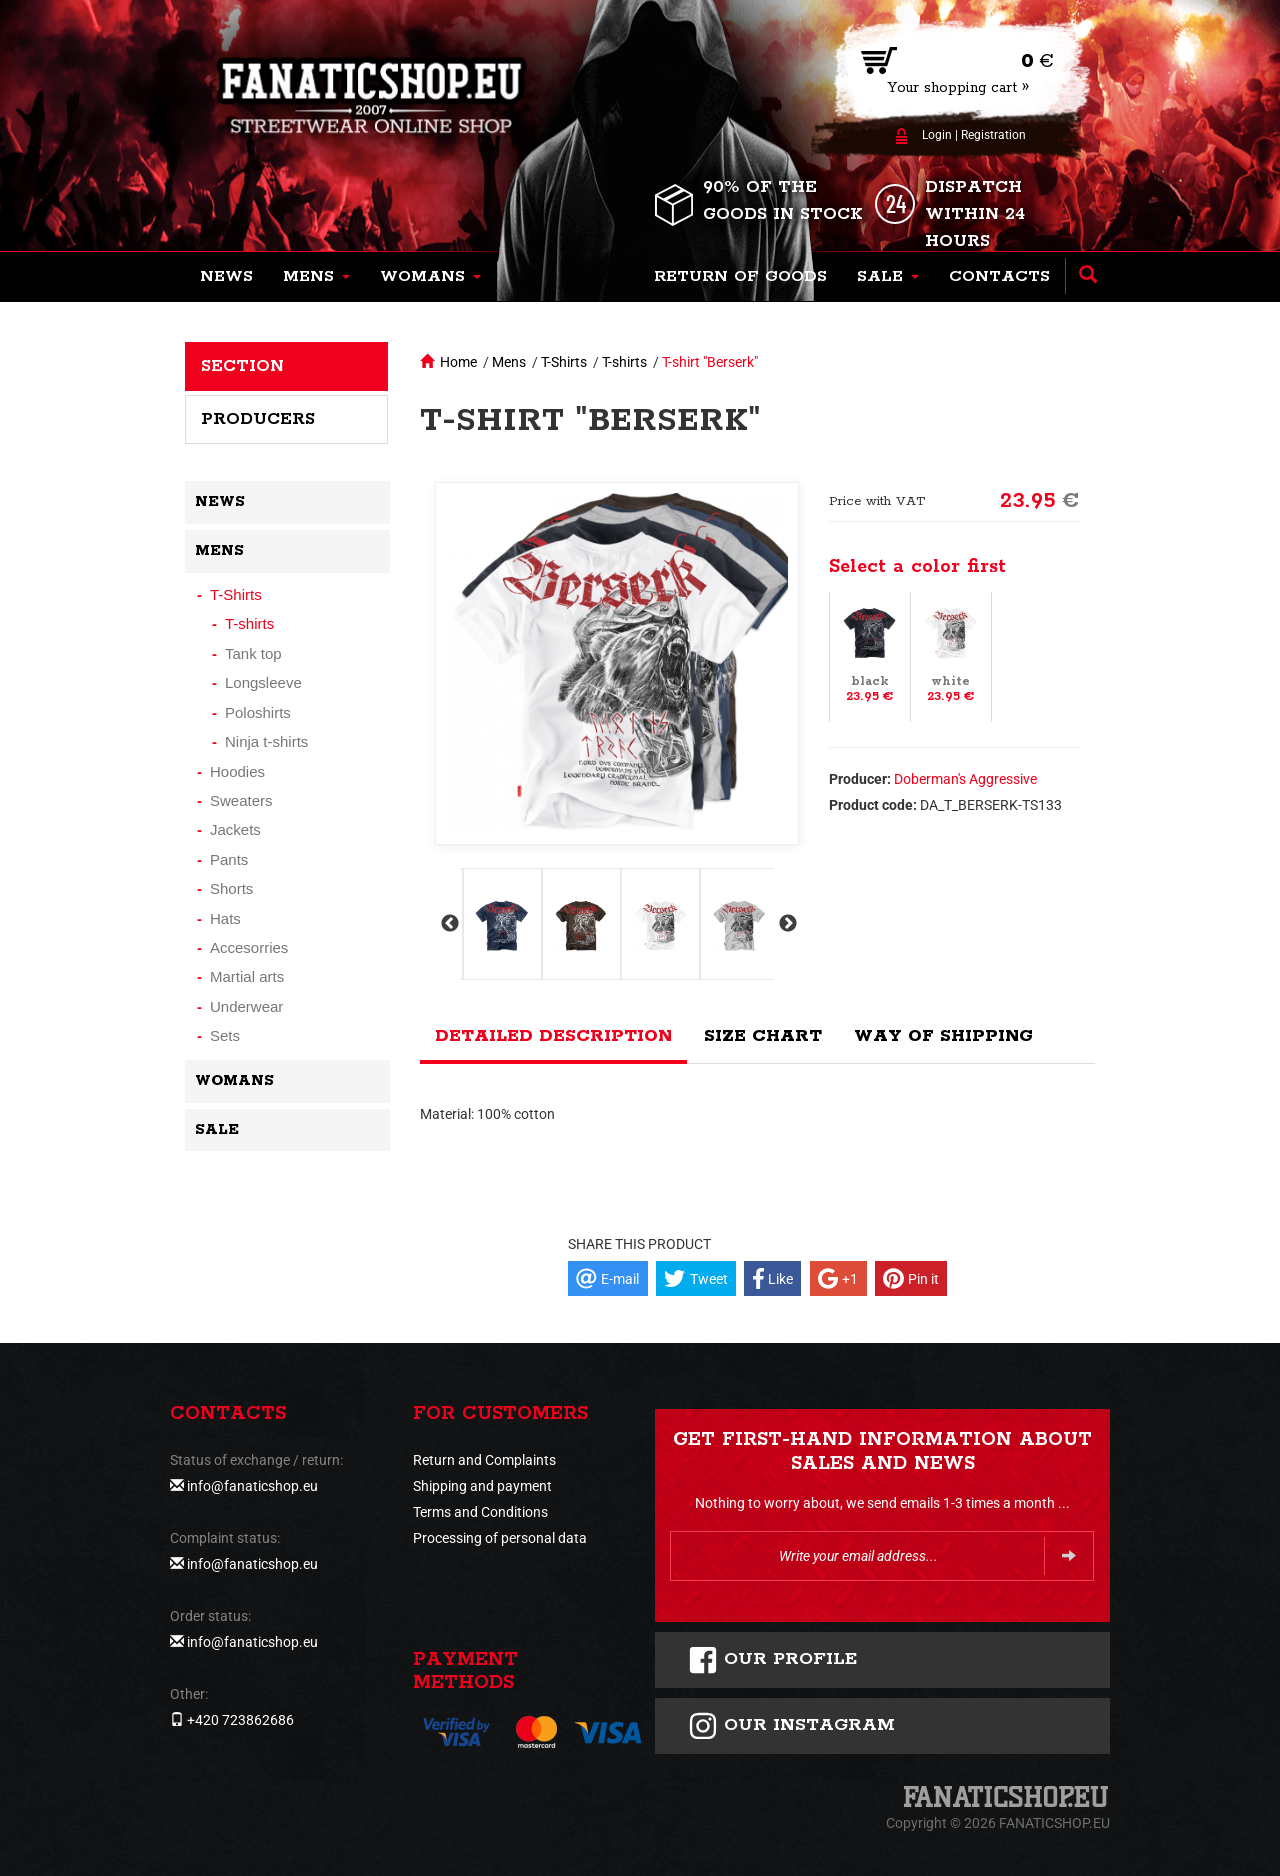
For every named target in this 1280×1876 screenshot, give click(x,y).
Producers (258, 419)
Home (458, 362)
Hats (225, 918)
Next (786, 924)
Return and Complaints (484, 1460)
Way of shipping (943, 1036)
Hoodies (237, 771)
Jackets (235, 829)
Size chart (763, 1036)
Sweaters (241, 800)
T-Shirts (564, 362)
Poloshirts (258, 712)
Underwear (246, 1006)
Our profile (772, 1660)
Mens (509, 362)
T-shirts (624, 362)
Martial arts (247, 976)
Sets (225, 1035)
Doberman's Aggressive (965, 779)
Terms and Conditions (480, 1512)
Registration (993, 135)
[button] (316, 277)
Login (937, 135)
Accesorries (249, 947)
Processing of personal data (500, 1538)
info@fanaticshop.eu (252, 1486)
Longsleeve (263, 682)
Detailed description (553, 1036)
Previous (448, 924)
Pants (229, 859)
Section (242, 366)
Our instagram (791, 1726)
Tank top (253, 653)
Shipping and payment (482, 1486)
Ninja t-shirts (266, 741)
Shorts (231, 888)
